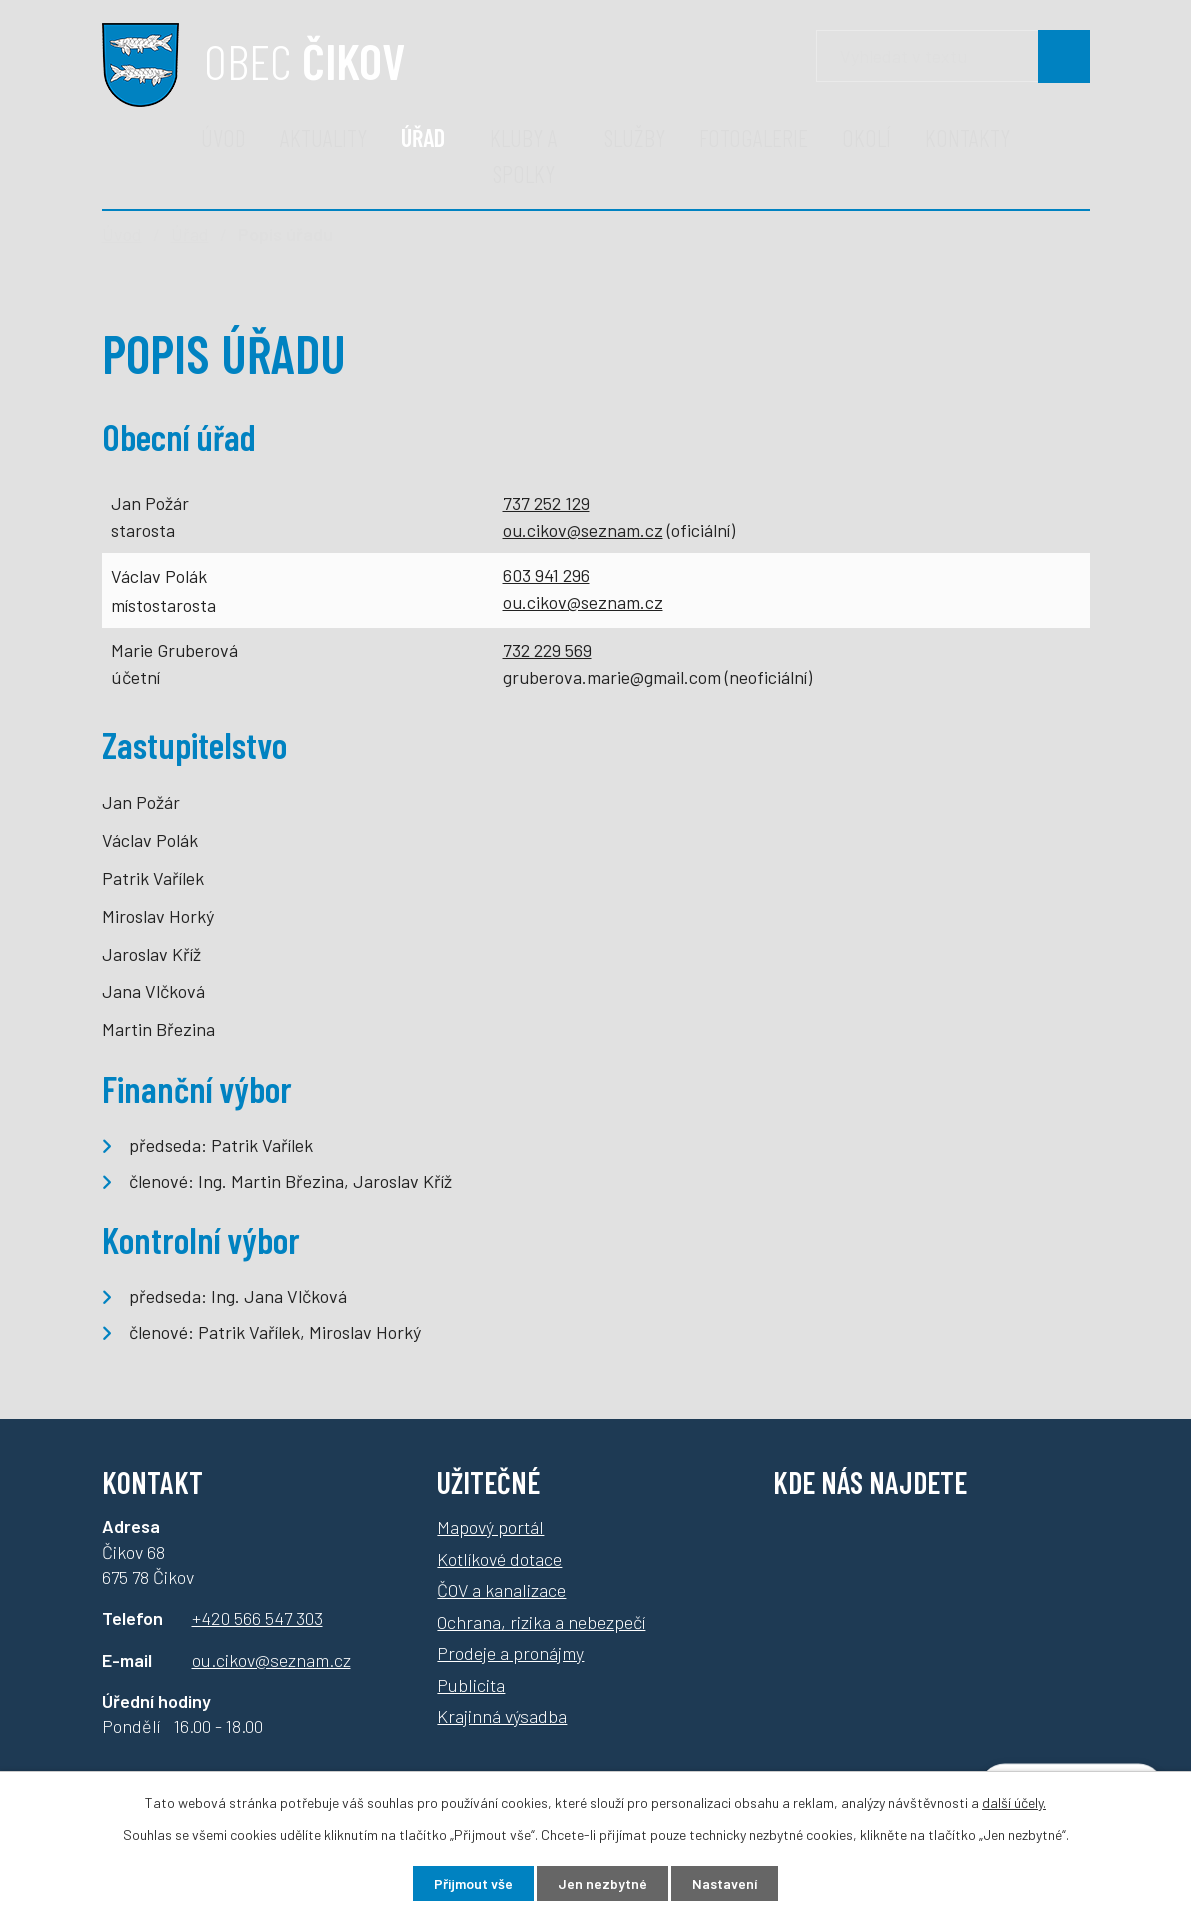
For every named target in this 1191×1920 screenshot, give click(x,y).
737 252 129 (546, 503)
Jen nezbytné (602, 1883)
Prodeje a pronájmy (510, 1653)
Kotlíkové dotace (499, 1559)
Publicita (471, 1685)
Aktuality (323, 137)
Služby (634, 137)
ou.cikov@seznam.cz (583, 530)
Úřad (423, 137)
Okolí (866, 137)
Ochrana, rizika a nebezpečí (541, 1622)
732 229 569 (547, 650)
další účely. (1014, 1802)
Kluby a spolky (524, 155)
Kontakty (967, 137)
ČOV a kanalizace (501, 1590)
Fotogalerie (753, 137)
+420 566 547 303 (257, 1618)
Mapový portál (490, 1527)
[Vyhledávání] (953, 56)
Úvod (223, 137)
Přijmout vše (473, 1883)
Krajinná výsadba (502, 1716)
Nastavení (724, 1883)
